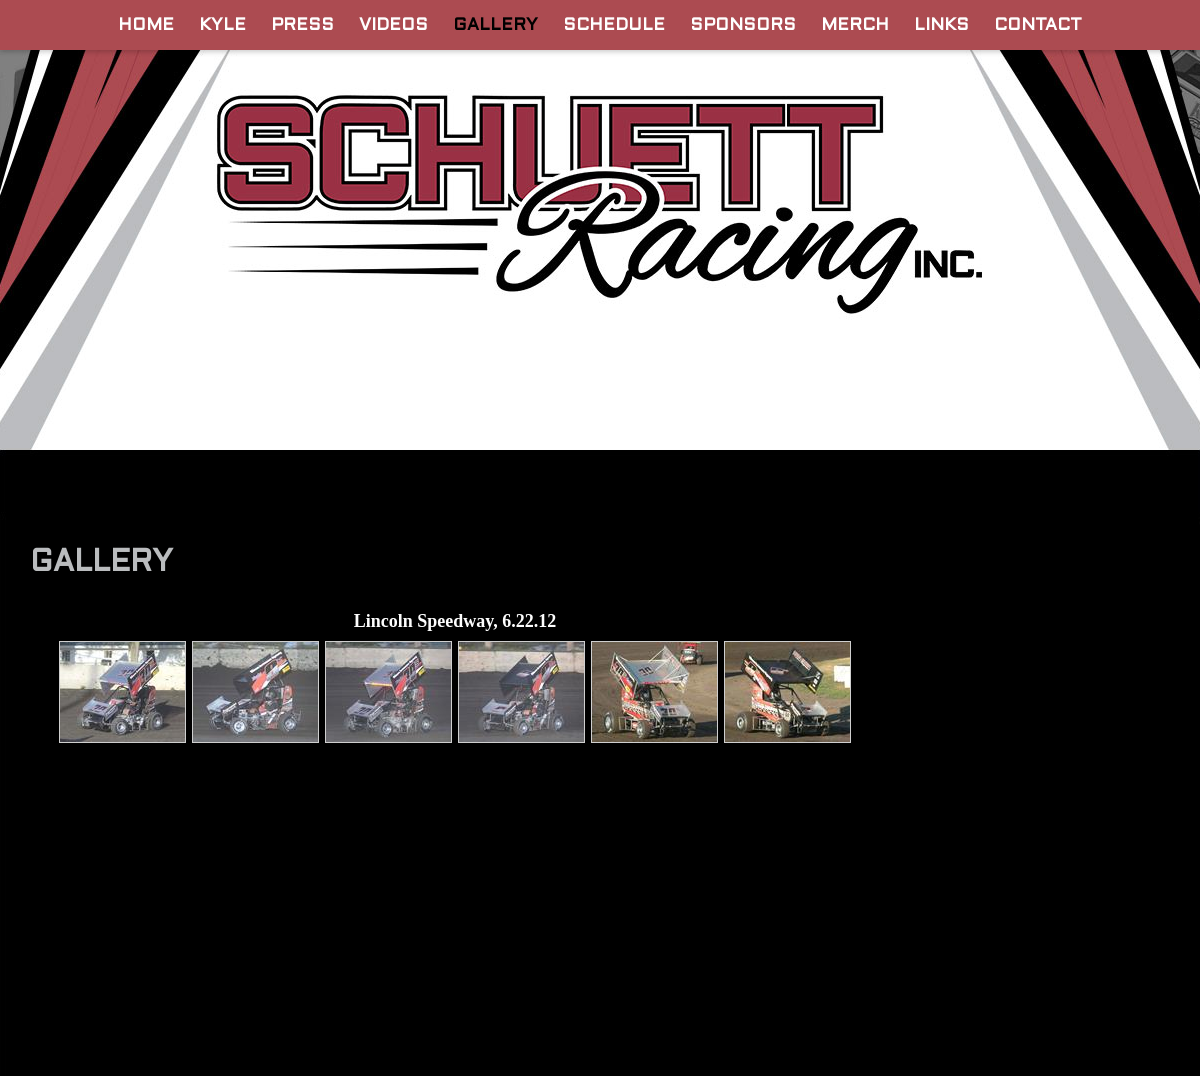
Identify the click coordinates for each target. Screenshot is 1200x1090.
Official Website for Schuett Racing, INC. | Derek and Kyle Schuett (600, 194)
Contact (1038, 26)
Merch (855, 26)
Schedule (614, 26)
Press (302, 26)
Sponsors (743, 26)
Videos (393, 26)
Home (146, 26)
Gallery (495, 26)
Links (941, 26)
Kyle (222, 26)
